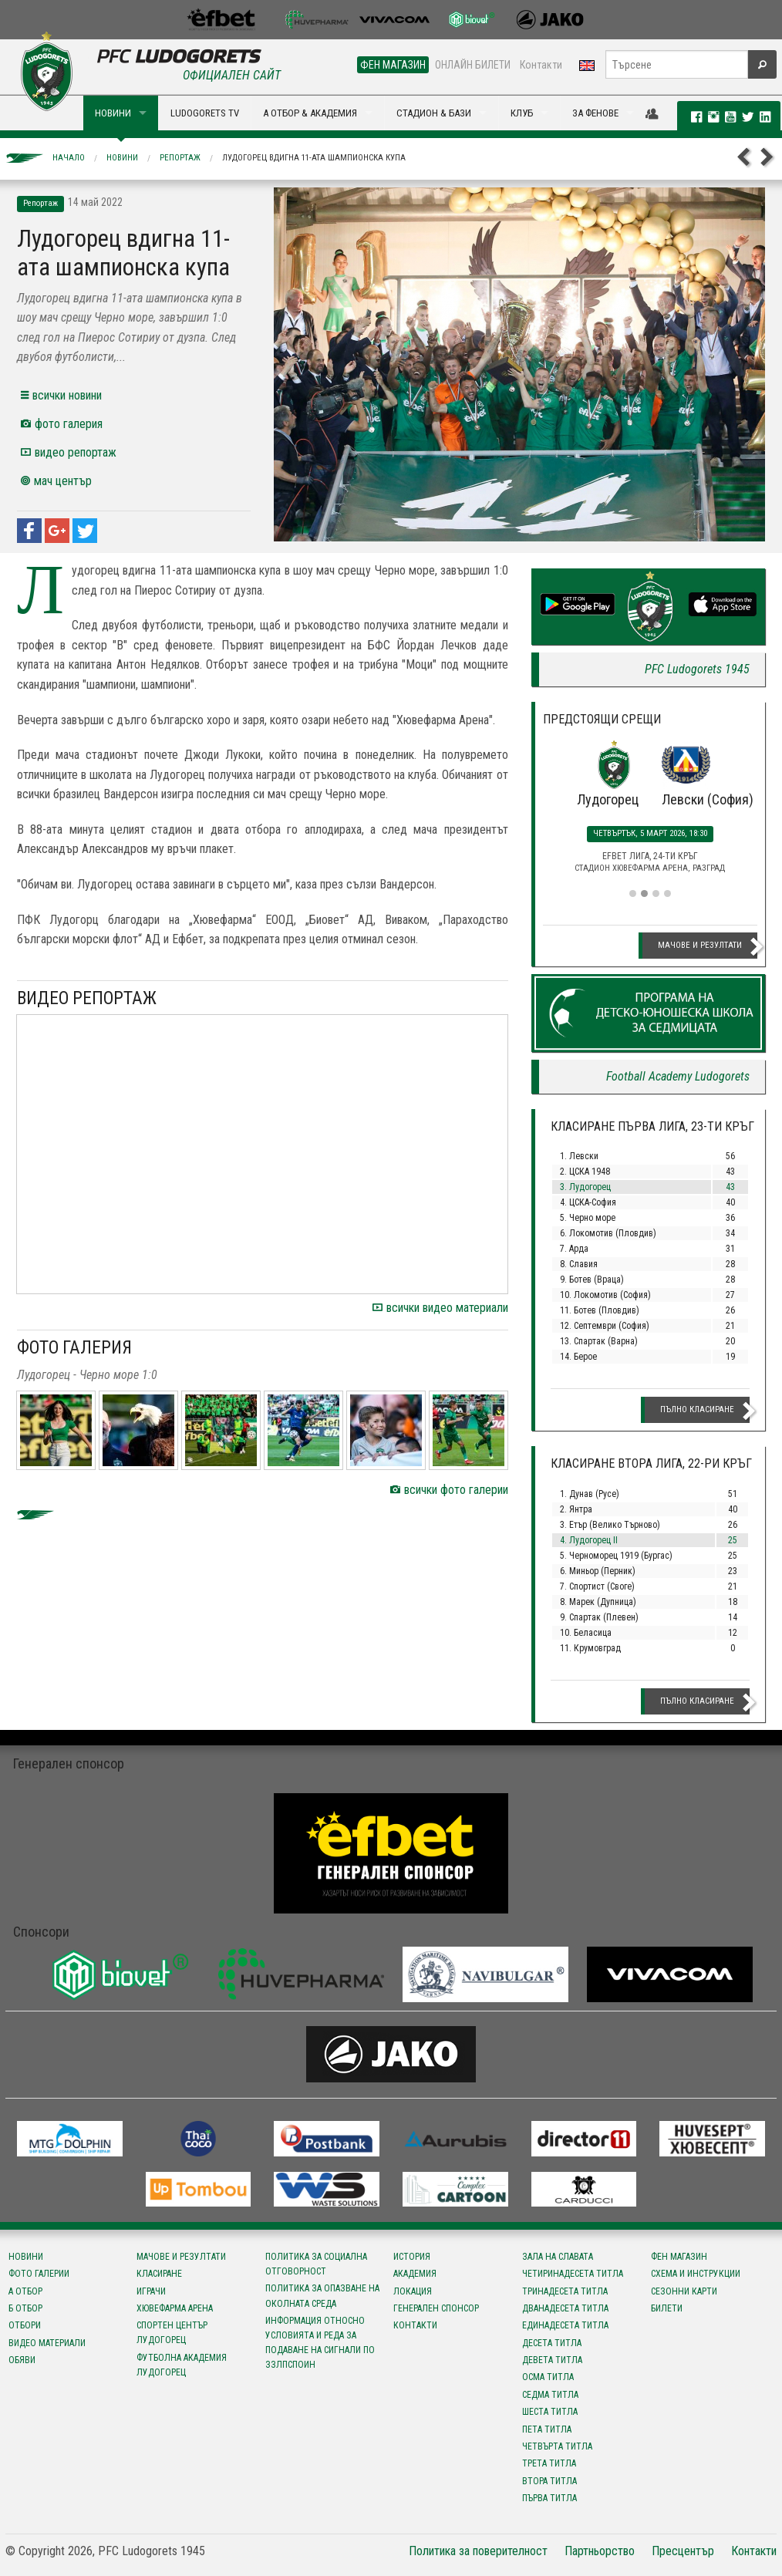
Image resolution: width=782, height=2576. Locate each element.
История (411, 2256)
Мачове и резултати (700, 945)
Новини (122, 157)
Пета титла (546, 2429)
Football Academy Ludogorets (678, 1076)
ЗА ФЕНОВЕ (595, 113)
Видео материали (47, 2343)
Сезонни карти (684, 2291)
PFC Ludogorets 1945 (697, 669)
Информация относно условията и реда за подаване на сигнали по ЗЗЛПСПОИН (320, 2343)
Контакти (541, 65)
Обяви (21, 2360)
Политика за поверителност (478, 2551)
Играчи (151, 2291)
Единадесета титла (565, 2325)
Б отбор (25, 2308)
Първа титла (549, 2498)
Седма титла (550, 2394)
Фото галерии (38, 2273)
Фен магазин (679, 2256)
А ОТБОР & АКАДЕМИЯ (310, 113)
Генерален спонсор (436, 2308)
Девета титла (552, 2360)
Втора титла (549, 2481)
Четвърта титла (557, 2446)
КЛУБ (522, 113)
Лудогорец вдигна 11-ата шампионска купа (314, 157)
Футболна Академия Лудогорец (182, 2365)
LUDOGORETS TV (204, 113)
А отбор (25, 2291)
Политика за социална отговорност (316, 2264)
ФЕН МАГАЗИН (393, 65)
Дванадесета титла (565, 2308)
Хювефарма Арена (175, 2308)
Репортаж (180, 157)
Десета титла (551, 2343)
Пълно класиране (697, 1409)
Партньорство (600, 2551)
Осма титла (548, 2377)
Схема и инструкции (695, 2273)
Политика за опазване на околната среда (322, 2295)
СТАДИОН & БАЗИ (433, 113)
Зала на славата (557, 2256)
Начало (68, 157)
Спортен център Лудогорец (172, 2332)
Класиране (159, 2273)
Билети (667, 2308)
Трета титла (549, 2463)
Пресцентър (683, 2551)
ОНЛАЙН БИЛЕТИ (473, 65)
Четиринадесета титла (572, 2273)
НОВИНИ (113, 113)
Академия (415, 2273)
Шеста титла (550, 2411)
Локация (412, 2291)
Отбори (24, 2325)
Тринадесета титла (565, 2291)
